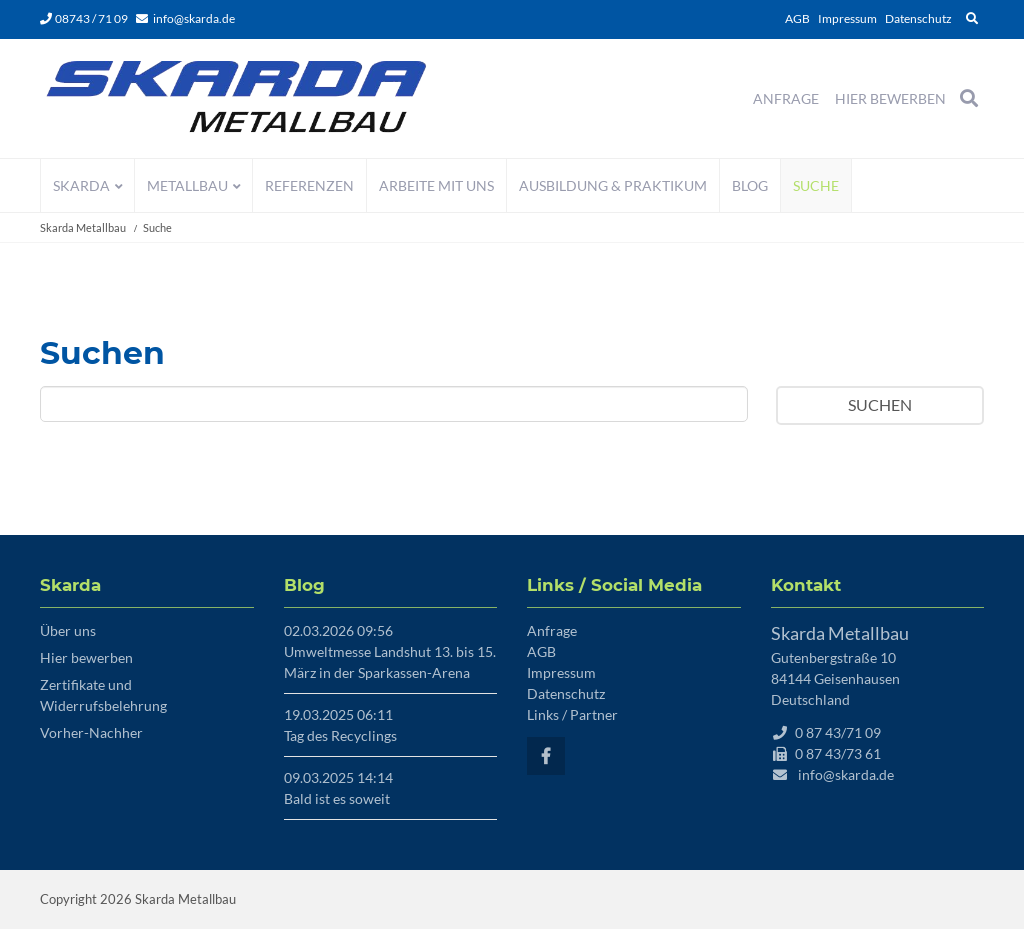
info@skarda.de (194, 18)
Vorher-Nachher (91, 732)
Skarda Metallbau (83, 227)
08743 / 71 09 (84, 18)
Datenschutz (918, 18)
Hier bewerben (86, 657)
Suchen (880, 404)
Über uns (68, 630)
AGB (797, 18)
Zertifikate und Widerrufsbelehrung (103, 695)
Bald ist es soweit (337, 798)
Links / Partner (572, 714)
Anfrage (552, 630)
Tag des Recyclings (340, 735)
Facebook (546, 756)
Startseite (237, 98)
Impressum (847, 18)
